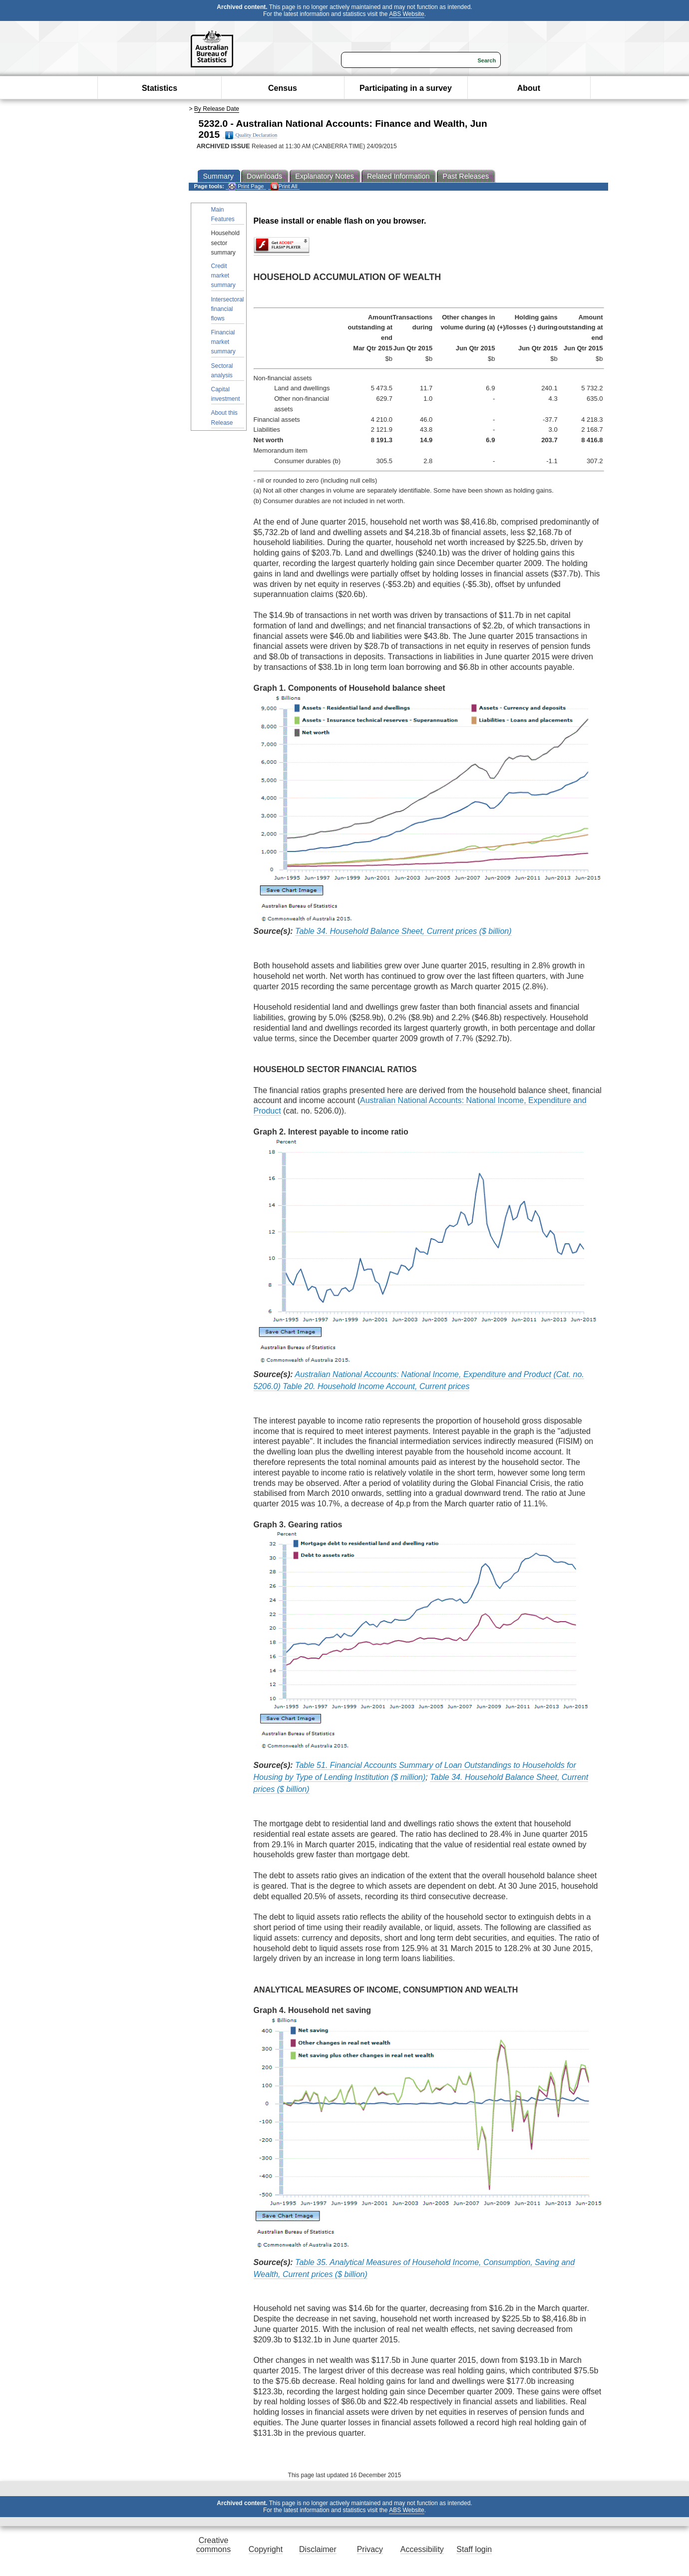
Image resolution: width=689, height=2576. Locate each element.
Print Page (246, 186)
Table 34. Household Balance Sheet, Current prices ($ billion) (403, 931)
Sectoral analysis (222, 370)
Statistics (159, 88)
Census (282, 88)
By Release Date (216, 108)
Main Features (223, 214)
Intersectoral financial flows (227, 309)
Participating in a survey (405, 88)
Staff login (474, 2549)
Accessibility (422, 2549)
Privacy (370, 2549)
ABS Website (406, 13)
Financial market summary (223, 342)
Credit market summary (223, 275)
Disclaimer (318, 2549)
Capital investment (225, 394)
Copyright (266, 2549)
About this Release (224, 417)
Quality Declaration (251, 135)
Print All (284, 186)
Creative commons (213, 2545)
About (528, 88)
